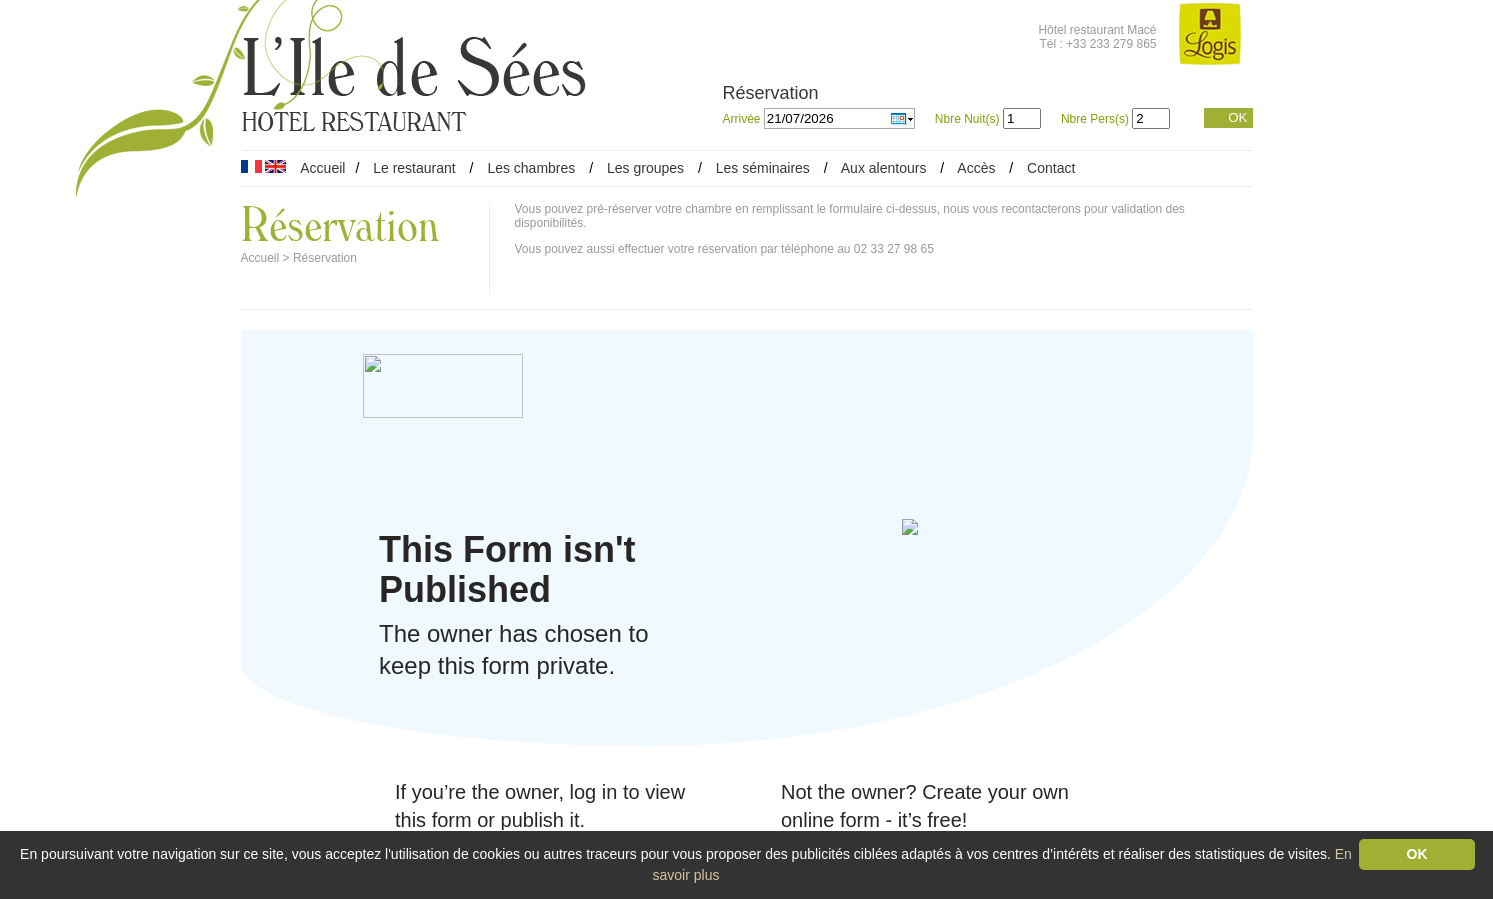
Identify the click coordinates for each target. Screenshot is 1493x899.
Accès (976, 168)
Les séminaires (763, 168)
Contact (1051, 168)
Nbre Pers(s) (1095, 119)
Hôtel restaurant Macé (1097, 30)
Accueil (322, 168)
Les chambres (531, 168)
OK (1237, 117)
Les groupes (645, 168)
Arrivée (743, 119)
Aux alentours (886, 168)
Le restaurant (414, 168)
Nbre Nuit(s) (967, 119)
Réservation (325, 258)
